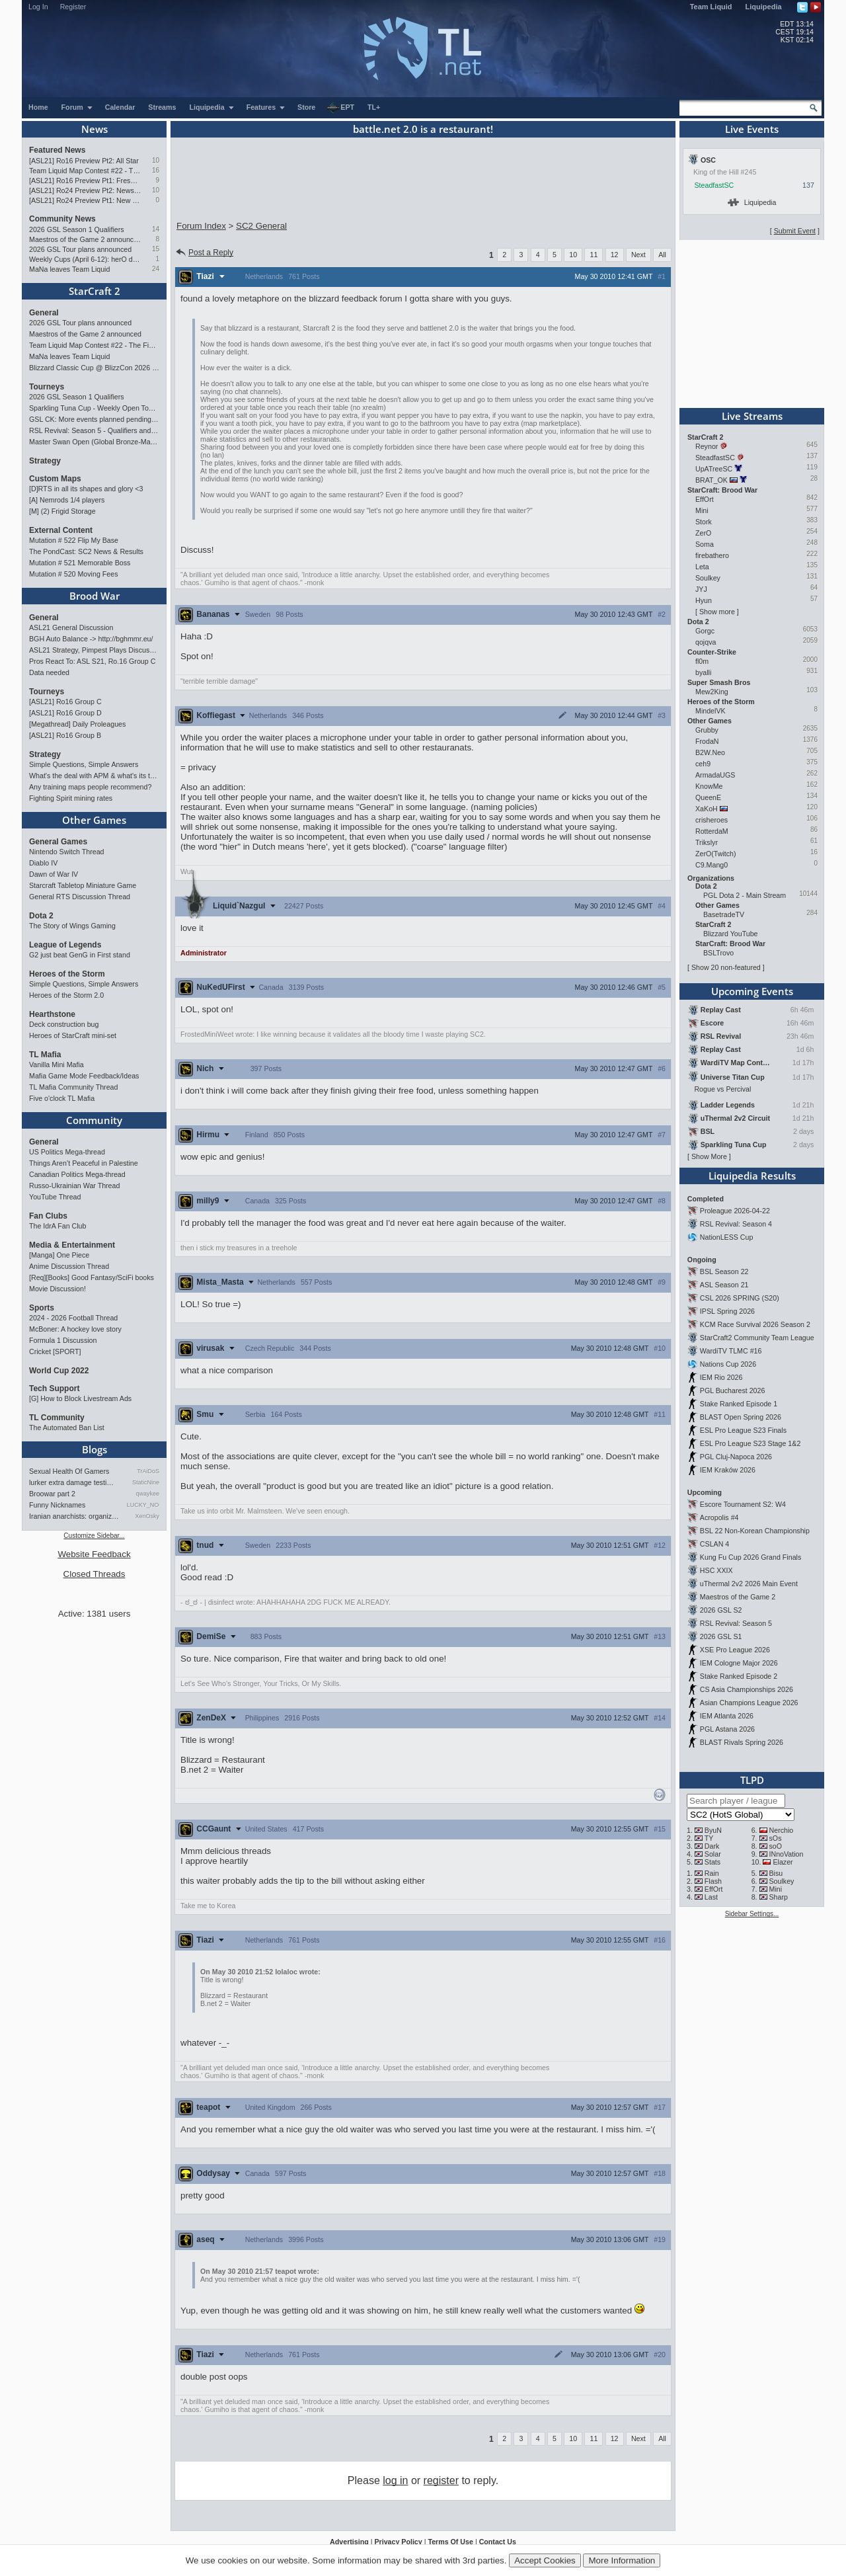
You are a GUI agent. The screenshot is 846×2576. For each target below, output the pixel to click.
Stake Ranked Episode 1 (738, 1404)
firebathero (712, 555)
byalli (703, 672)
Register (73, 7)
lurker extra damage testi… (71, 1482)
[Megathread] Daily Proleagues (77, 724)
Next (638, 255)
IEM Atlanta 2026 (726, 1716)
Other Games (94, 819)
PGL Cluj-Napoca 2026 (736, 1457)
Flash (713, 1881)
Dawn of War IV (53, 874)
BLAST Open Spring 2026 (740, 1417)
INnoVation (786, 1854)
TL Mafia (45, 1054)
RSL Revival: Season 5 (736, 1623)
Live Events (752, 129)
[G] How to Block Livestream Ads (80, 1398)
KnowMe (708, 786)
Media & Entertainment (72, 1245)
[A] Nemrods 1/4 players (66, 500)
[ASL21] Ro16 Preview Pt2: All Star (84, 161)
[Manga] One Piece (59, 1255)
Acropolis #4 (719, 1517)
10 (155, 160)
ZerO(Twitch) (715, 854)
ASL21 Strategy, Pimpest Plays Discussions (94, 650)
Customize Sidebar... (93, 1535)
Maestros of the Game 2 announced (85, 239)
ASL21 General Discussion (71, 627)
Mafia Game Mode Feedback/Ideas (84, 1076)
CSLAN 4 (714, 1544)
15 (155, 249)
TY (709, 1838)
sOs (775, 1838)
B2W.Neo (710, 752)
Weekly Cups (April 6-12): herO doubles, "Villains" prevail (85, 259)
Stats (712, 1862)
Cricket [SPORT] (55, 1351)
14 (155, 229)
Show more (717, 612)
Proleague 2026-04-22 (735, 1211)
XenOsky (147, 1516)
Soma (704, 544)
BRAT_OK (711, 480)
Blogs (94, 1449)
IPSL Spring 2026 (727, 1311)
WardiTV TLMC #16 (731, 1351)
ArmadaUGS (715, 775)
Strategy (45, 460)
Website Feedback (94, 1554)
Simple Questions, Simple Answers (83, 764)
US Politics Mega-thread (67, 1152)
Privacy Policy (398, 2542)
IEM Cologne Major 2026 (739, 1663)
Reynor (706, 446)
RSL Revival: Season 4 (736, 1224)
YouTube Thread (55, 1197)
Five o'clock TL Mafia (62, 1098)
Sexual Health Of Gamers (69, 1471)
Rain (712, 1873)
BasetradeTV (723, 914)
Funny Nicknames (57, 1505)
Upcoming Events (752, 991)
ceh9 (703, 764)
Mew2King (711, 692)
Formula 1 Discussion (62, 1340)
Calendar (120, 107)
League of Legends (65, 944)
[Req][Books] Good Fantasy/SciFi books (91, 1277)
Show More (709, 1156)
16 (155, 170)
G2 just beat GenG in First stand (79, 955)
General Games (58, 841)
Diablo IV (43, 863)
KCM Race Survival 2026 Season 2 (755, 1324)
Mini (702, 510)
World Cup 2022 (59, 1370)
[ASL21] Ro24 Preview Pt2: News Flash (85, 190)
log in (395, 2480)
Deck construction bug (63, 1024)
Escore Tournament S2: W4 (743, 1504)
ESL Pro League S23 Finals (743, 1430)
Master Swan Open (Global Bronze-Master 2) (94, 442)
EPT (340, 107)
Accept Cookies (545, 2560)
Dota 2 (41, 915)
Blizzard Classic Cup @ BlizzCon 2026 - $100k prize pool (94, 368)
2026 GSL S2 (721, 1610)
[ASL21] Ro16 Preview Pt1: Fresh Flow (85, 180)
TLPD (752, 1780)
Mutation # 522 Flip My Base (73, 540)
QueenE (708, 797)
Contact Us (497, 2542)
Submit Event (795, 231)
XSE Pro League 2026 (735, 1650)
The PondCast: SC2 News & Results (86, 551)
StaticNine (145, 1482)
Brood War (94, 595)
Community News (62, 218)
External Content (61, 530)
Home (38, 107)
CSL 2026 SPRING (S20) (739, 1298)
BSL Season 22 (724, 1271)
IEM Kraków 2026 (727, 1470)
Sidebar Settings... (752, 1913)
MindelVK (710, 711)
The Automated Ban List (66, 1427)
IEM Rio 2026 (721, 1377)
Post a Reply (203, 252)
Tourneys (46, 386)
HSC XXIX (716, 1570)
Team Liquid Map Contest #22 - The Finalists (85, 171)
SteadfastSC (714, 185)
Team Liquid (711, 7)
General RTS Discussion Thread (79, 897)
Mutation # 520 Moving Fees (73, 574)
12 (615, 255)
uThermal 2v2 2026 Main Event (749, 1584)
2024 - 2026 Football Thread (73, 1318)
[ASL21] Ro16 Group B (65, 735)
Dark (712, 1846)
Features (266, 107)
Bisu (776, 1873)
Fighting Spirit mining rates (70, 798)
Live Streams (752, 416)
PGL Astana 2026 (727, 1729)
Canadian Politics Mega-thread (77, 1174)
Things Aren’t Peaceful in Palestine (83, 1163)
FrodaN (707, 741)
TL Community (57, 1417)
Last (711, 1897)
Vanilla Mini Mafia (56, 1064)
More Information (621, 2560)
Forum (77, 107)
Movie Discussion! (57, 1289)
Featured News (57, 150)
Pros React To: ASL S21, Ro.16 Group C (92, 661)
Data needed (49, 672)
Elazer (782, 1862)
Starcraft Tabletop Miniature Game (82, 885)
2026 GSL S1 (721, 1636)
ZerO (703, 533)
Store (306, 107)
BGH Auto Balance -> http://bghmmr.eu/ (91, 639)
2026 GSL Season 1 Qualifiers (76, 229)
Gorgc (704, 631)
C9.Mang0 (711, 865)
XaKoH (706, 809)
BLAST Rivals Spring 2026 (741, 1742)
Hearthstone (52, 1014)
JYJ (701, 589)
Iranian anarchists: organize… (74, 1516)
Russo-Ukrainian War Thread (74, 1185)
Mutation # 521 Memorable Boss (79, 563)
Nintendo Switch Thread (66, 852)
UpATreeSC (713, 469)
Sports (41, 1307)
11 (593, 255)
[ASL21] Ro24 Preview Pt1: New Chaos (85, 200)
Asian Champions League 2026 (749, 1703)
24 (155, 268)
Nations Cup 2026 (728, 1364)
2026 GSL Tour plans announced (80, 249)
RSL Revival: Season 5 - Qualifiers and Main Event (94, 430)
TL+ (373, 107)
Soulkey (707, 578)
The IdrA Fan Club (57, 1226)
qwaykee (147, 1493)
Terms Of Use (450, 2542)
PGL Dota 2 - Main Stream (744, 895)
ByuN (713, 1830)
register (441, 2480)
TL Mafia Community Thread (73, 1087)
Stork (703, 522)
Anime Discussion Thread (69, 1266)
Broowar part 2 (52, 1494)
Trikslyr (706, 842)
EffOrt (704, 499)
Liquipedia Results (752, 1175)
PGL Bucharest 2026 (732, 1390)
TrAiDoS (148, 1471)
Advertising (349, 2542)
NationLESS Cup (726, 1237)
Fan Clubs (48, 1216)
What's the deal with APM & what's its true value (94, 776)
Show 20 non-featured (726, 967)
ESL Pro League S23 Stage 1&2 (750, 1443)
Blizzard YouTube (730, 934)
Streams (162, 107)
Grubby (706, 730)
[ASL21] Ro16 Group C (65, 701)
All (662, 255)
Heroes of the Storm (67, 974)
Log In (38, 7)
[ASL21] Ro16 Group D (65, 713)
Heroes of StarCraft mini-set (72, 1035)
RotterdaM (711, 831)
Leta (702, 567)
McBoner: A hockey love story (75, 1329)
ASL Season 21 (724, 1285)
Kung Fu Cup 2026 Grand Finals (750, 1557)
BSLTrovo (718, 953)
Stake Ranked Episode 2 (738, 1676)
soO (776, 1846)
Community (94, 1120)
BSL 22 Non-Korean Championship (755, 1531)
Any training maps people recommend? (90, 787)
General (44, 312)
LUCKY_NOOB (143, 1505)
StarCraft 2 (94, 291)
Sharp (778, 1897)
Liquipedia (764, 7)
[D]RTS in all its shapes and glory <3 (86, 489)
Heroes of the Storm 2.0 (66, 995)
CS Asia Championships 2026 (746, 1689)
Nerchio (781, 1830)
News (94, 129)
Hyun (703, 600)
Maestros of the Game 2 (737, 1597)
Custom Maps (55, 478)
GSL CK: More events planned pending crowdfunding (94, 419)
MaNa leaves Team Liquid (69, 269)
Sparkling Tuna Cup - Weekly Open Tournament (94, 408)
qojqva (705, 642)
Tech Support (54, 1388)
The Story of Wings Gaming (72, 926)
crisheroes (711, 820)
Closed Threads (94, 1574)
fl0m (702, 661)
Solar (713, 1854)
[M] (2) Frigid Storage (62, 511)
